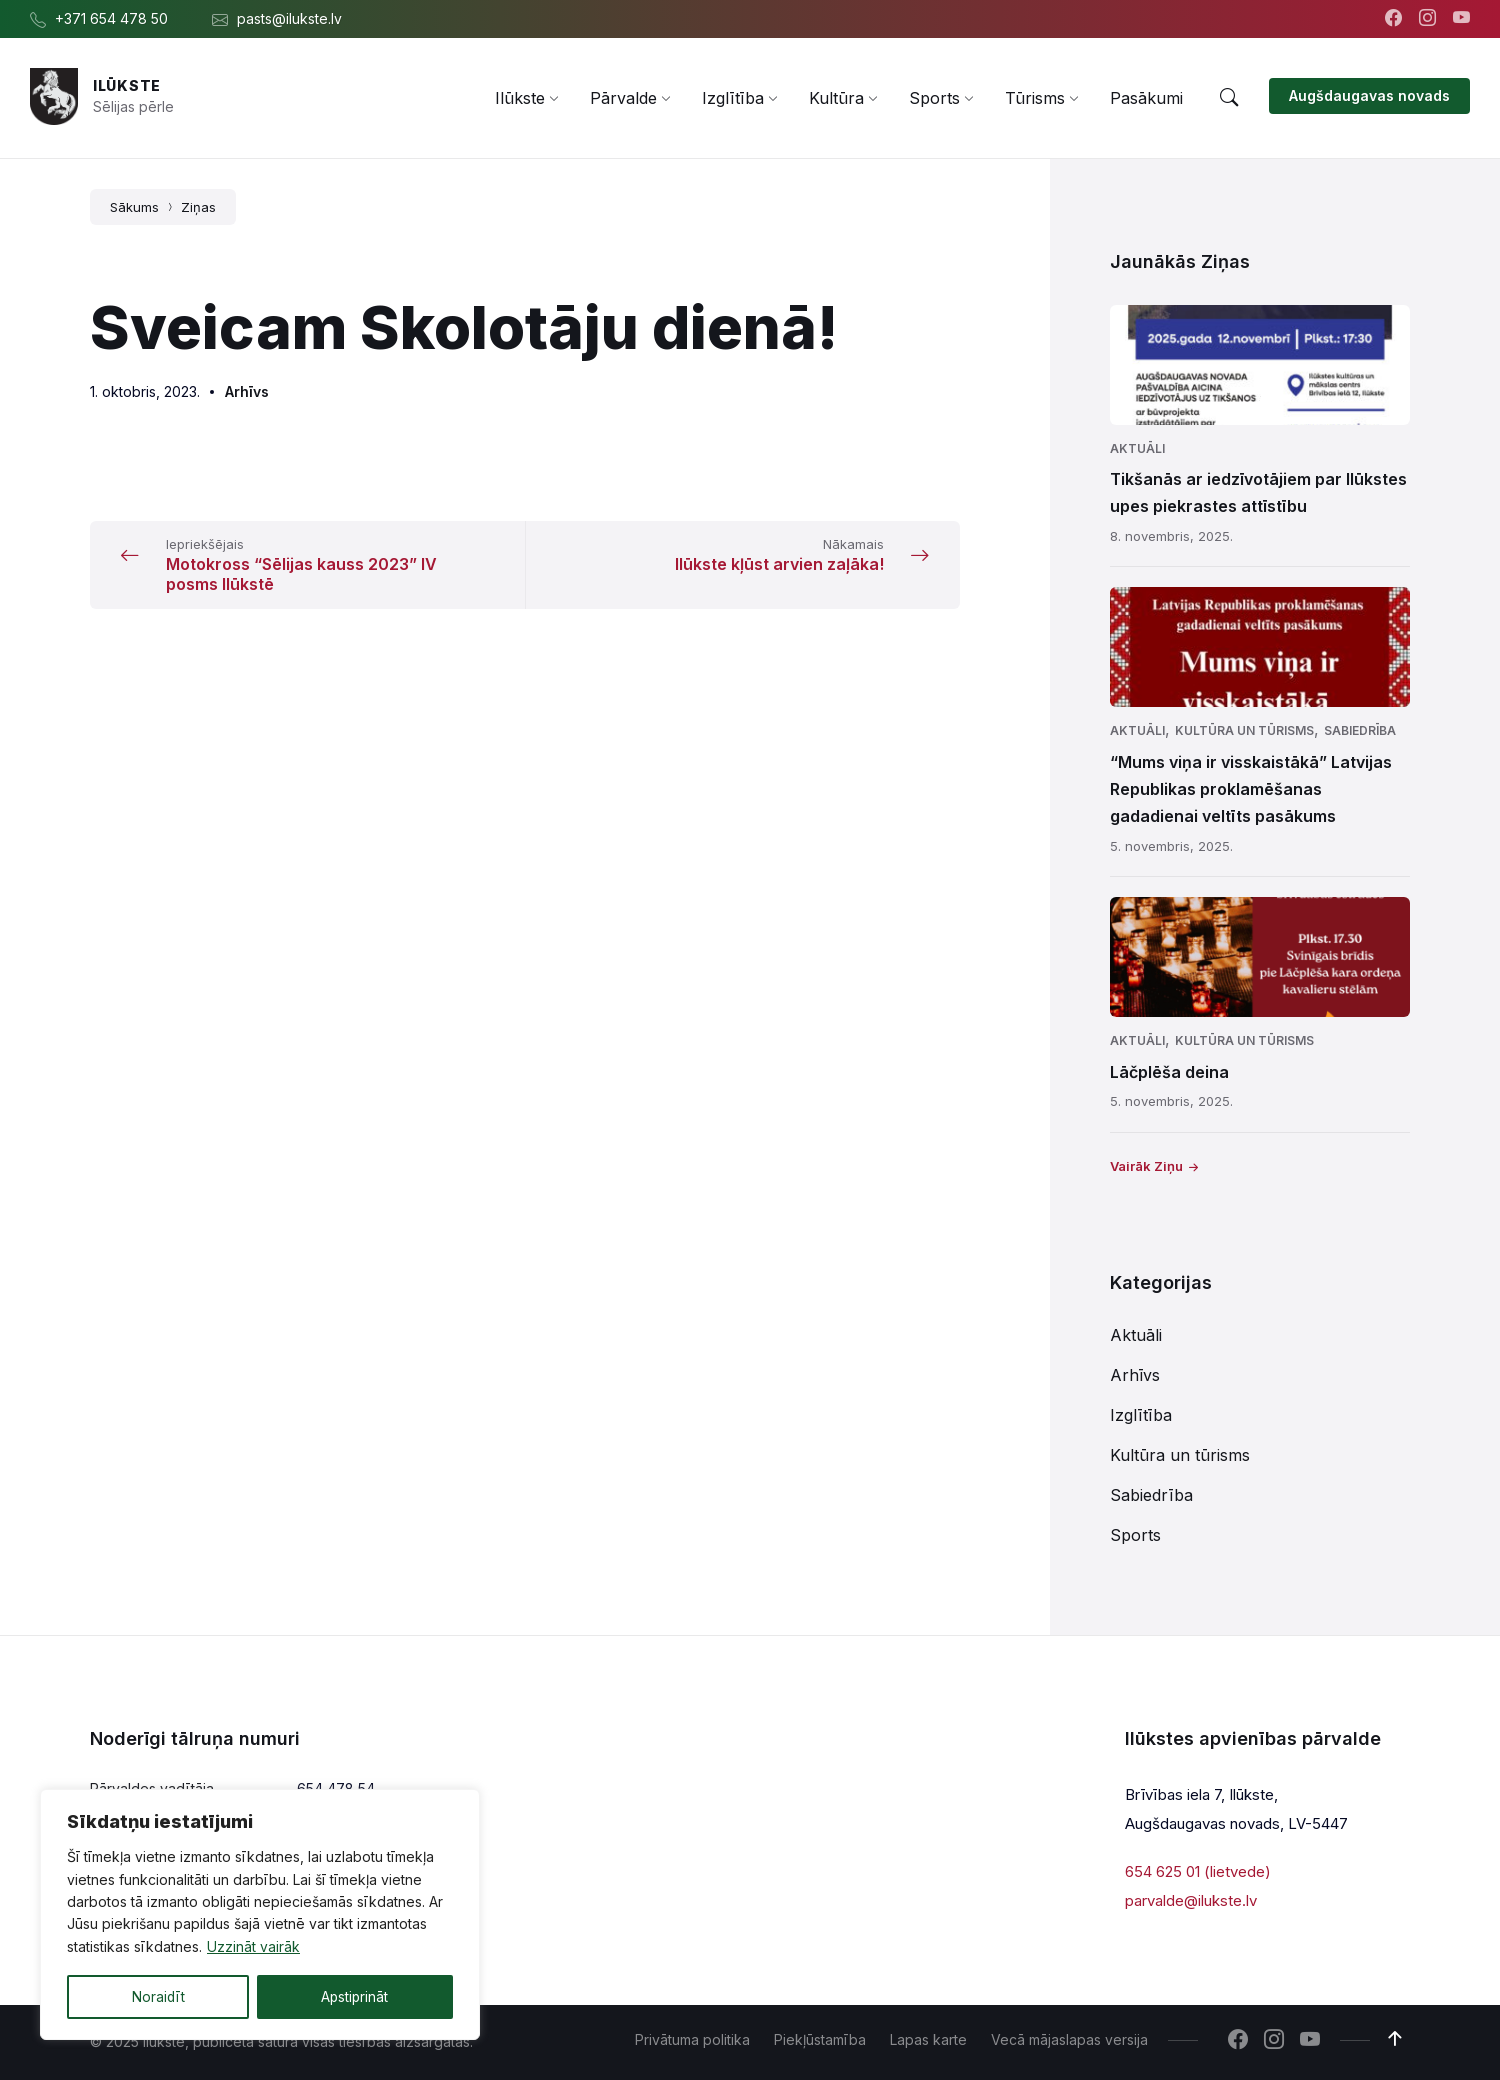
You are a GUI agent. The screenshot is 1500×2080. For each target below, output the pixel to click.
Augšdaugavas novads (1369, 95)
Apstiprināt (354, 1996)
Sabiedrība (1360, 730)
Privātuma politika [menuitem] (692, 2039)
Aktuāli (1137, 448)
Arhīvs (247, 391)
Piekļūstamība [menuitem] (820, 2039)
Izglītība (1141, 1415)
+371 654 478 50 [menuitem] (111, 18)
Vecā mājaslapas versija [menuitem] (1069, 2039)
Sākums (134, 207)
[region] (260, 1915)
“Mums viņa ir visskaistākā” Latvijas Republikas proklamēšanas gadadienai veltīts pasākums (1251, 789)
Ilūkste (127, 85)
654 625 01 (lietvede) (1198, 1871)
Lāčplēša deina (1169, 1072)
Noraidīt (158, 1996)
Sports (1135, 1535)
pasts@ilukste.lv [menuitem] (289, 18)
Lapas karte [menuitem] (928, 2039)
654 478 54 (336, 1788)
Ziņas (198, 207)
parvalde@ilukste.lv (1191, 1899)
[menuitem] (520, 98)
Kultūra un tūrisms (1244, 730)
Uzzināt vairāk (253, 1947)
